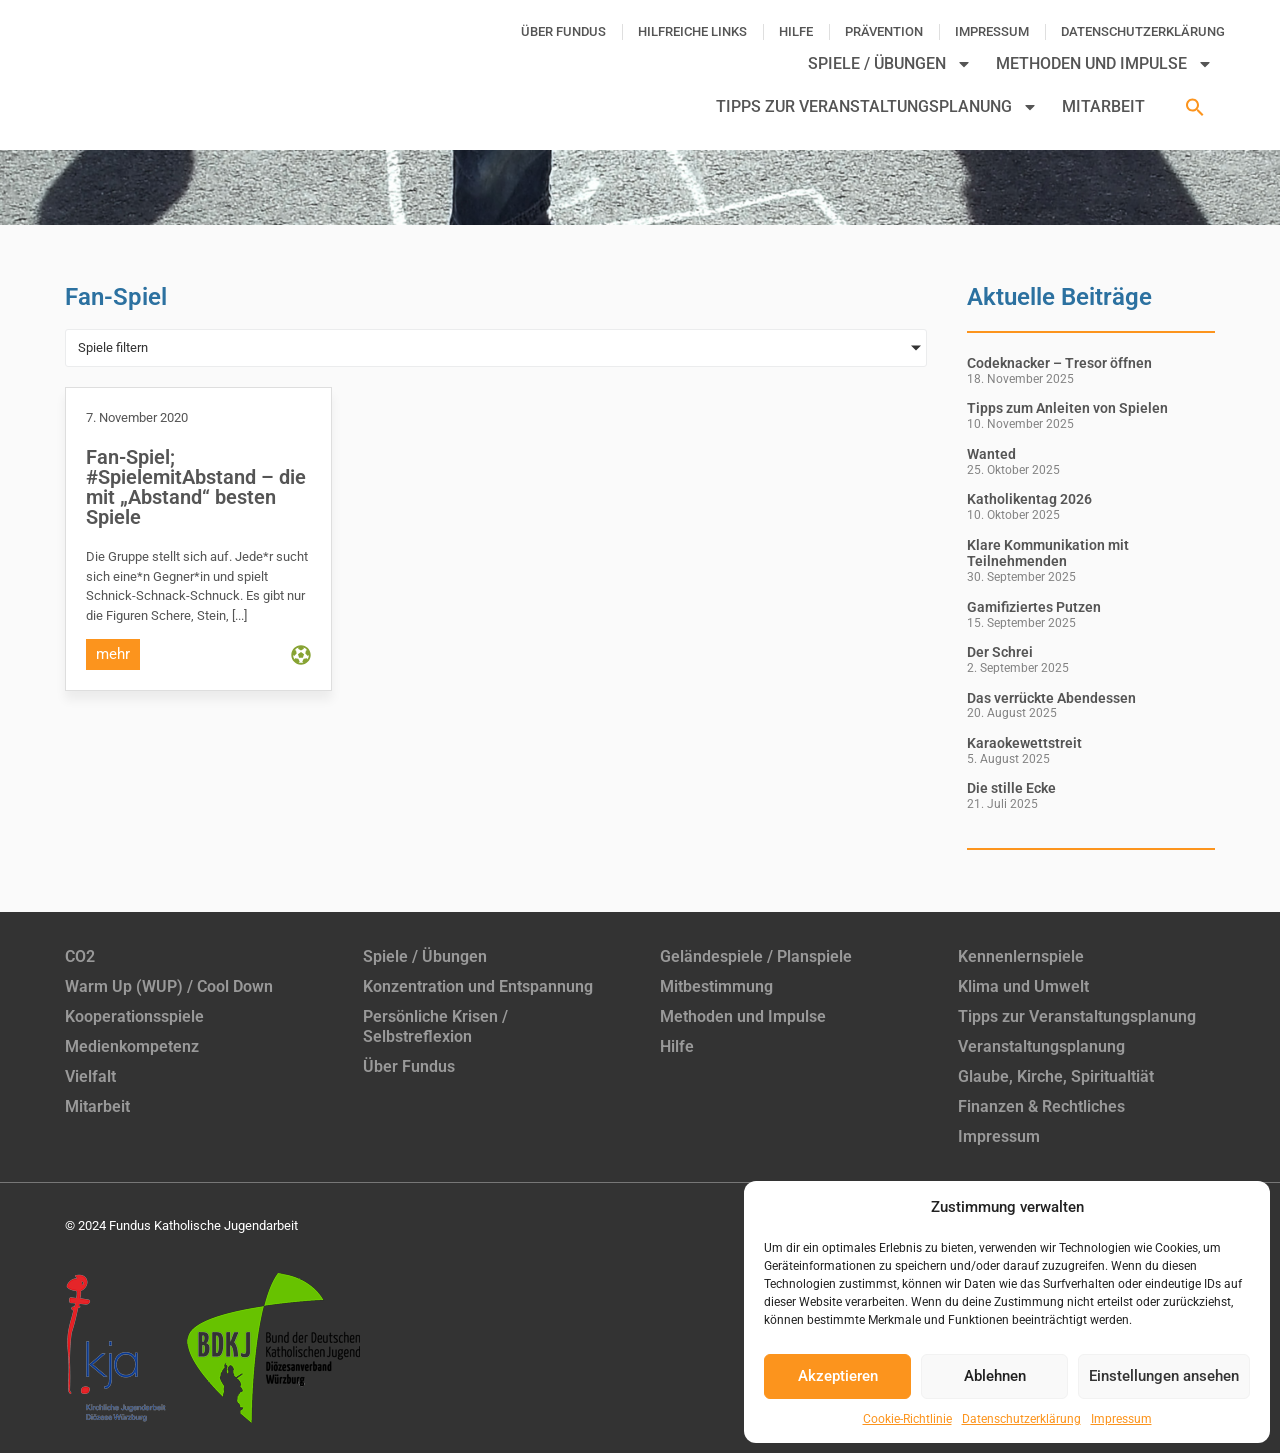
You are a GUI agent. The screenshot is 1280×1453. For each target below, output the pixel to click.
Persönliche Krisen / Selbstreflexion (435, 1026)
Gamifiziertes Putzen (1034, 607)
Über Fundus (563, 31)
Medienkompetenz (132, 1046)
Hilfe (796, 31)
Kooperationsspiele (134, 1016)
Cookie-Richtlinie (907, 1419)
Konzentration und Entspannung (478, 986)
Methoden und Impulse (1104, 64)
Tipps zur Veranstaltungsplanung (877, 107)
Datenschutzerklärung (1021, 1419)
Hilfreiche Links (692, 31)
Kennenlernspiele (1021, 956)
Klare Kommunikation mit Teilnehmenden (1048, 553)
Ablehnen (995, 1376)
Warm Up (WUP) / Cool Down (169, 986)
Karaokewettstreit (1024, 743)
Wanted (991, 454)
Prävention (884, 31)
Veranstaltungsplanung (1041, 1046)
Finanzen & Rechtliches (1041, 1106)
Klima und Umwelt (1023, 986)
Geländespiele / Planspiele (756, 956)
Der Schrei (1000, 652)
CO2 (80, 956)
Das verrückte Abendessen (1051, 698)
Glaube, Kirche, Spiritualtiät (1056, 1076)
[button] (1195, 107)
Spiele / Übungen (890, 64)
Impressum (1121, 1419)
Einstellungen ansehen (1164, 1376)
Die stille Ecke (1011, 788)
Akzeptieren (838, 1376)
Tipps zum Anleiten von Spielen (1067, 408)
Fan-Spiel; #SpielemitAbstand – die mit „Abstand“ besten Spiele (196, 487)
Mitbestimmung (716, 986)
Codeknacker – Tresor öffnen (1059, 363)
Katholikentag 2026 (1029, 499)
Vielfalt (90, 1076)
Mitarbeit (1103, 106)
